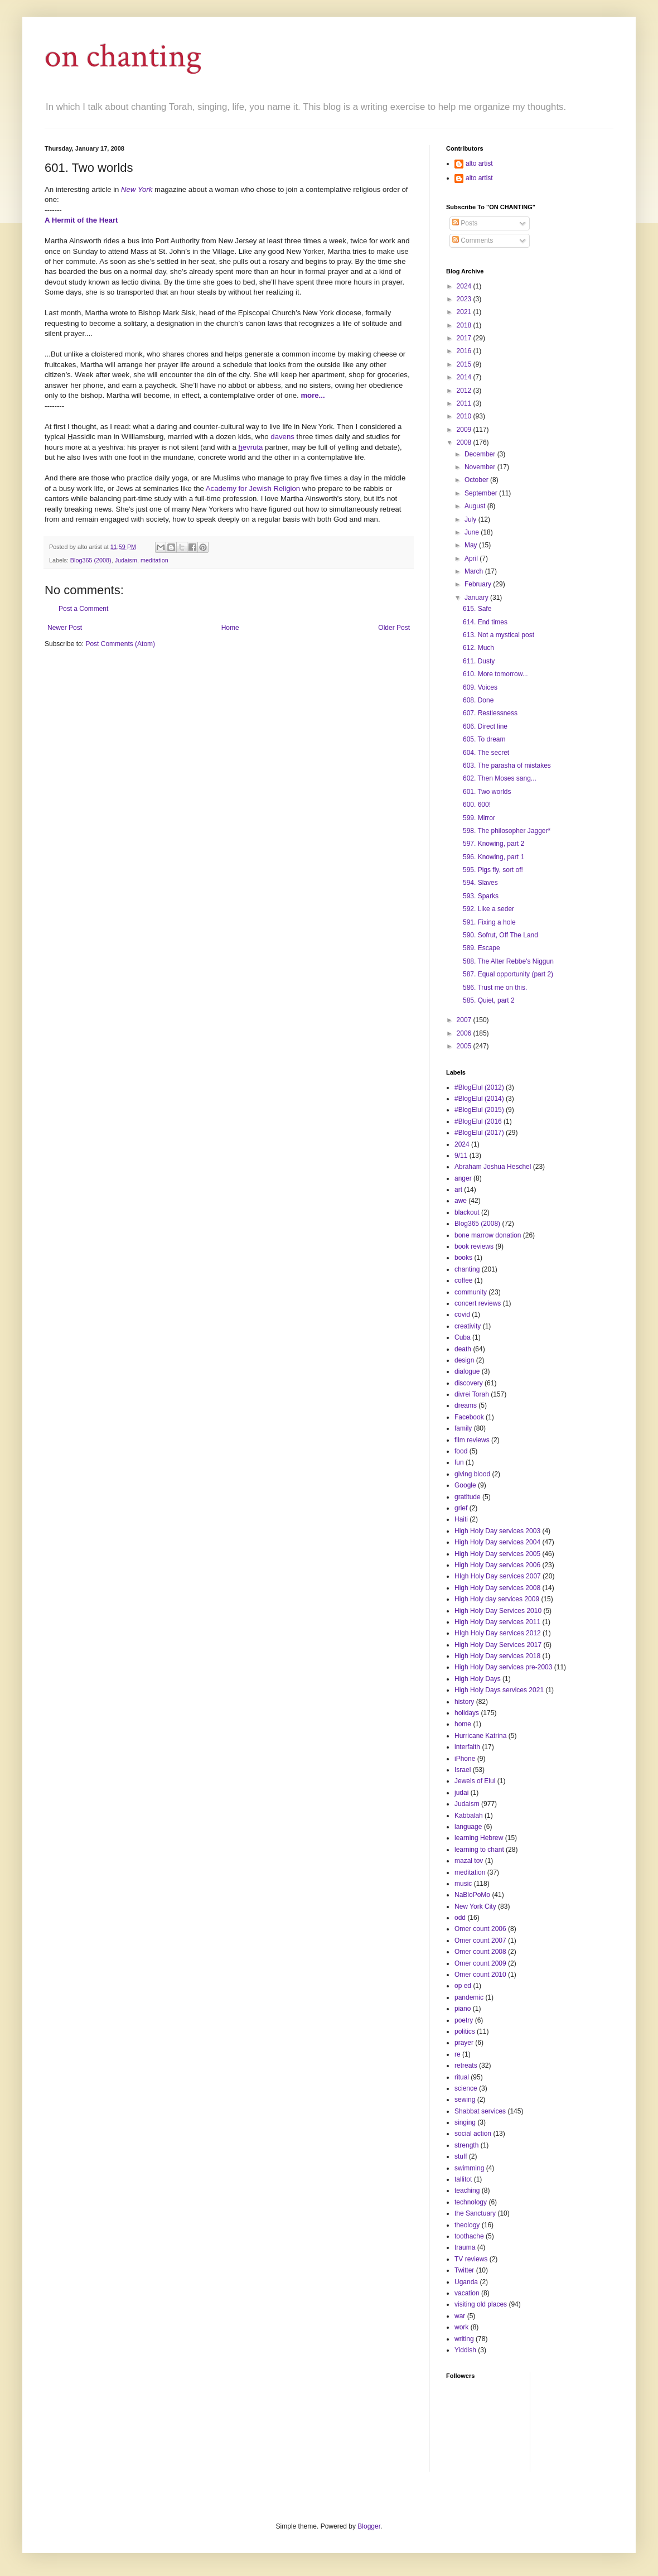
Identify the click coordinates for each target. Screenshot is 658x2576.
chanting (467, 1269)
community (470, 1292)
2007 (465, 1020)
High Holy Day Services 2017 (497, 1645)
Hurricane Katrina (480, 1736)
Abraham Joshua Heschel (492, 1167)
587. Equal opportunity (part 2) (508, 974)
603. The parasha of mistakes (507, 765)
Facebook (469, 1417)
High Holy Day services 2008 (497, 1588)
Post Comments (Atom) (120, 644)
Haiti (461, 1519)
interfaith (467, 1747)
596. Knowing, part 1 (493, 857)
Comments (472, 240)
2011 (465, 403)
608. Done (478, 700)
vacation (467, 2293)
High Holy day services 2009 (496, 1599)
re (457, 2054)
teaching (467, 2190)
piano (462, 2008)
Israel (462, 1770)
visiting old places (480, 2304)
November (481, 467)
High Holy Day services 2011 (497, 1622)
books (463, 1257)
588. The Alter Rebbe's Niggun (508, 961)
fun (459, 1462)
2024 (465, 286)
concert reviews (477, 1303)
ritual (461, 2077)
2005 (465, 1046)
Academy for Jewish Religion (253, 488)
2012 (465, 390)
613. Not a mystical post (498, 635)
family (463, 1428)
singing (465, 2122)
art (458, 1189)
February (479, 584)
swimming (469, 2168)
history (464, 1702)
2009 (465, 430)
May (472, 545)
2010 (465, 416)
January (477, 597)
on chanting (123, 56)
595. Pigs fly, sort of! (493, 870)
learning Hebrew (478, 1838)
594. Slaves (480, 883)
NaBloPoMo (472, 1895)
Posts (464, 223)
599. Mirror (479, 818)
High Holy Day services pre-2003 (503, 1667)
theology (467, 2225)
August (476, 506)
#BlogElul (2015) (479, 1110)
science (465, 2088)
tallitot (463, 2179)
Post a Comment (83, 609)
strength (466, 2145)
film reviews (472, 1440)
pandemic (468, 1997)
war (459, 2316)
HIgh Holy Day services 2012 (497, 1633)
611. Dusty (479, 661)
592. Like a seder (488, 909)
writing (464, 2339)
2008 (465, 442)
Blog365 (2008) (91, 560)
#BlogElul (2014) (479, 1098)
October (477, 480)
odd (460, 1918)
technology (470, 2202)
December (481, 454)
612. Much (478, 648)
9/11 (460, 1155)
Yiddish (465, 2350)
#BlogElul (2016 (478, 1121)
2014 (465, 377)
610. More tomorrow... (495, 674)
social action (472, 2133)
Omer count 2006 (480, 1929)
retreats (465, 2065)
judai (461, 1793)
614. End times (485, 622)
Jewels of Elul (474, 1781)
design (464, 1360)
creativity (467, 1326)
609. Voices (480, 687)
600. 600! (477, 804)
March (475, 571)
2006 (465, 1033)
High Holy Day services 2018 (497, 1656)
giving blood (472, 1474)
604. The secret (486, 753)
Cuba (462, 1337)
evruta (250, 447)
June (473, 532)
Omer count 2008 (480, 1952)
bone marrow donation (487, 1235)
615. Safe (477, 609)
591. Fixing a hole (489, 922)
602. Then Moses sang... (499, 778)
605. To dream (484, 739)
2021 (465, 312)
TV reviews (470, 2259)
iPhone (464, 1759)
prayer (463, 2043)
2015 (465, 364)
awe (460, 1201)
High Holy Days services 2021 (499, 1690)
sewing (464, 2099)
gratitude (467, 1497)
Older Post (394, 628)
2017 (465, 338)
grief (460, 1508)
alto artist (479, 163)
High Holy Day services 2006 (497, 1565)
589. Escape (481, 948)
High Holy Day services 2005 (497, 1554)
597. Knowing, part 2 (493, 844)
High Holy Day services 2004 (497, 1542)
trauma (464, 2247)
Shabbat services (480, 2111)
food (460, 1451)
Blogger (368, 2526)
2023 (465, 299)
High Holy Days (477, 1679)
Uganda (466, 2282)
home (462, 1724)
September (482, 493)
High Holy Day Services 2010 (497, 1611)
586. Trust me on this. (495, 987)
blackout (467, 1212)
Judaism (126, 560)
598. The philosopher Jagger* (506, 831)
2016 (465, 351)
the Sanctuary (475, 2213)
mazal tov (468, 1861)
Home (230, 628)
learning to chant (479, 1849)
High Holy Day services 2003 (497, 1531)
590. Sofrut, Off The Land (500, 935)
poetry (463, 2020)
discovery (468, 1383)
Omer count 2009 (480, 1963)
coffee (463, 1280)
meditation (154, 560)
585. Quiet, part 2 (489, 1000)
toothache (469, 2236)
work (461, 2327)
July (471, 519)
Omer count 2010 (480, 1974)
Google (465, 1485)
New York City (475, 1906)
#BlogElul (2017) (479, 1133)
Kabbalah (468, 1815)
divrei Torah (471, 1394)
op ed (462, 1986)
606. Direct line (485, 726)
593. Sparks (481, 896)
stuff (460, 2156)
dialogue (467, 1371)
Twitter (464, 2270)
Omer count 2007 (480, 1940)
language (468, 1827)
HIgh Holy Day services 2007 (497, 1576)
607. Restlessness (490, 713)
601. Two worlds (487, 792)
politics (464, 2031)
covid (462, 1314)
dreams (465, 1405)
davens (282, 436)
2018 (465, 325)
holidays (466, 1713)
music (463, 1884)
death (462, 1349)
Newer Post (64, 628)
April (472, 558)
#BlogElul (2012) (479, 1087)
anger (463, 1178)
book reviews (474, 1246)
